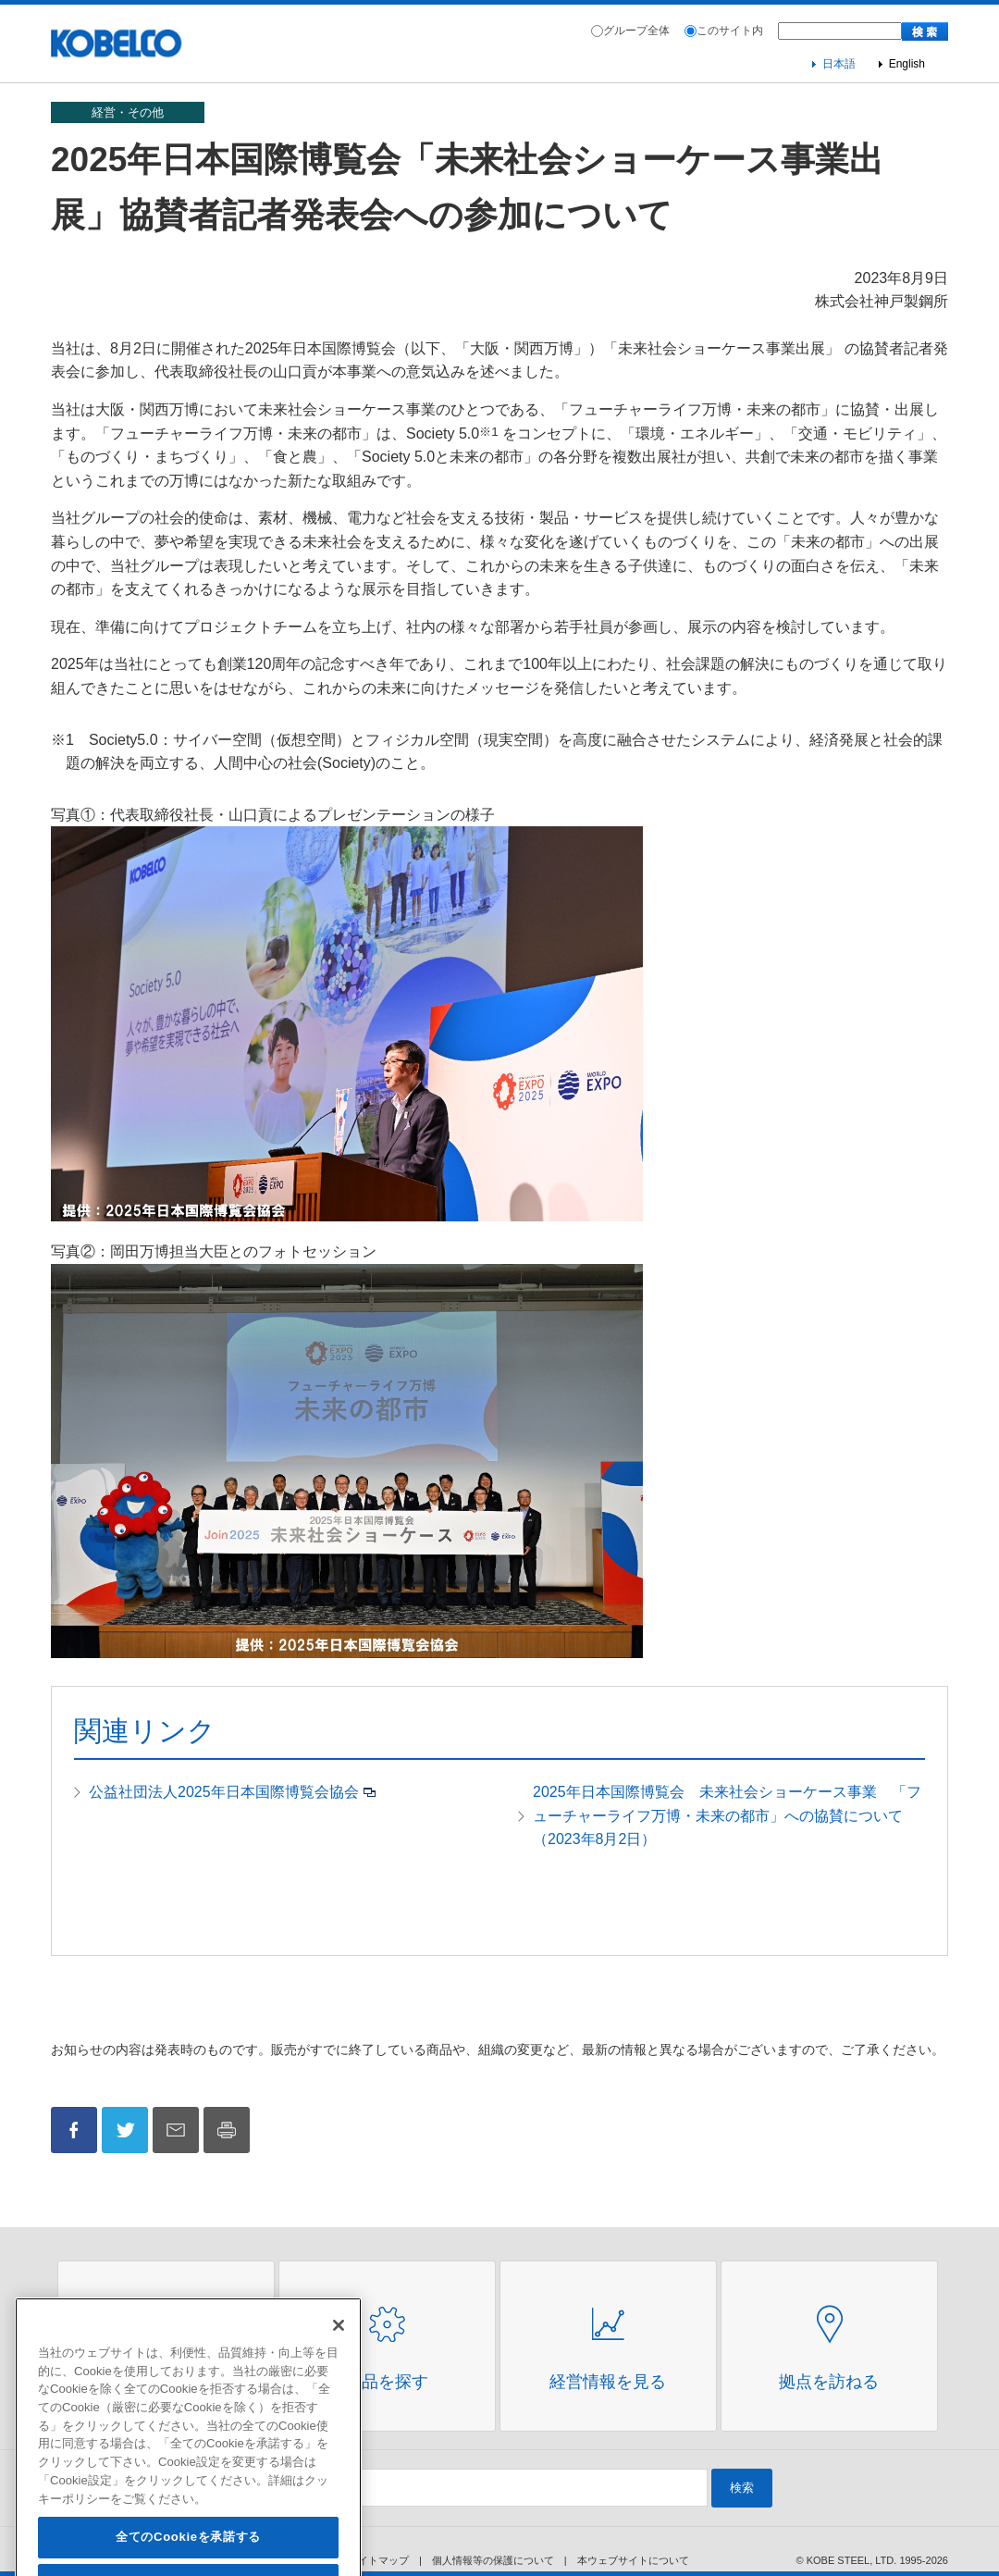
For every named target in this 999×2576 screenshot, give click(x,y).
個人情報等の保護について (493, 2560)
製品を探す (386, 2381)
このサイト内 (730, 30)
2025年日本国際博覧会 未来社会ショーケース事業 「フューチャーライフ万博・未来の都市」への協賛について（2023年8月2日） (727, 1815)
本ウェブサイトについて (633, 2560)
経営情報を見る (607, 2381)
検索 (742, 2488)
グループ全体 (636, 30)
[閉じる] (338, 2350)
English (907, 63)
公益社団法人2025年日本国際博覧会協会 (224, 1792)
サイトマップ (378, 2560)
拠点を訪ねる (829, 2381)
